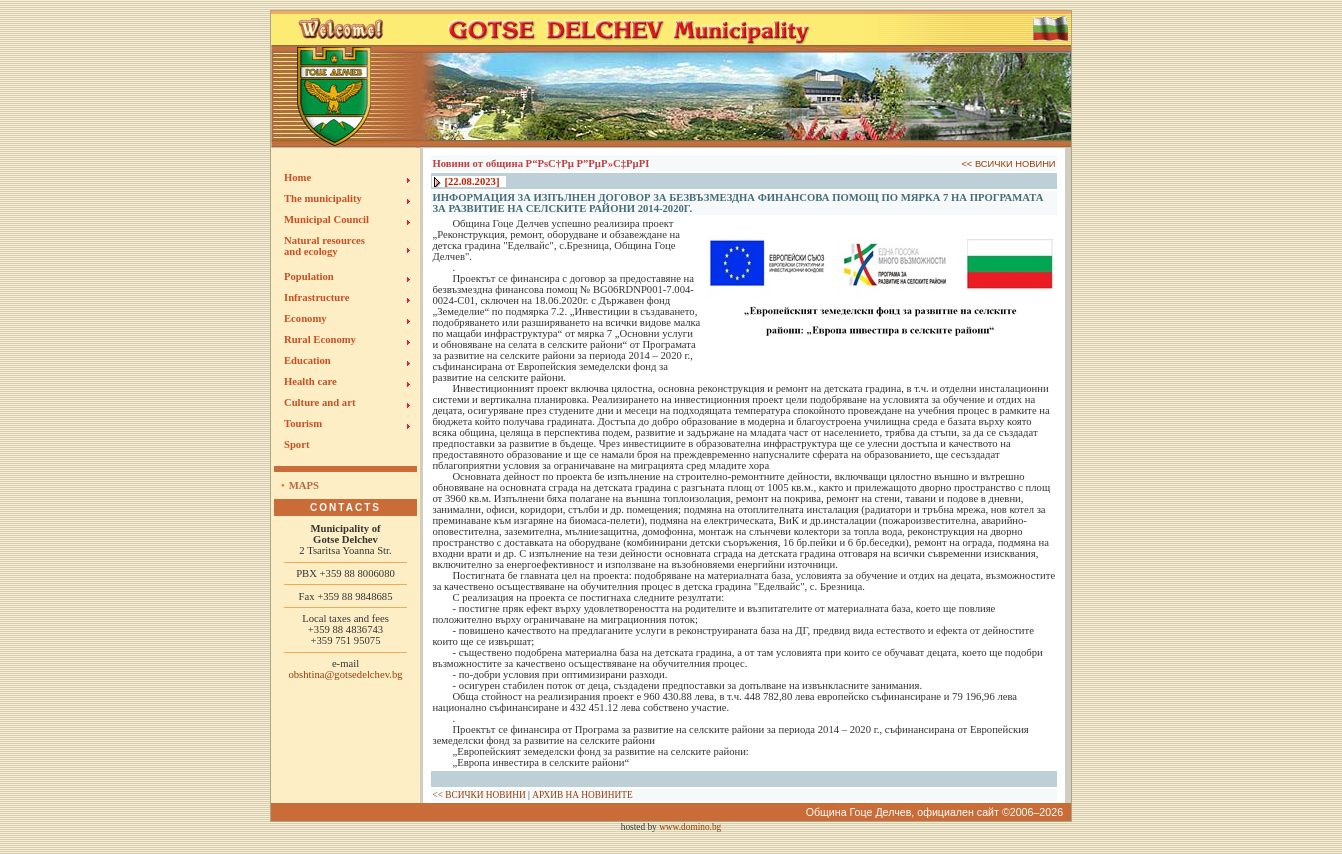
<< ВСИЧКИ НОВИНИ (1008, 164)
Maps (304, 485)
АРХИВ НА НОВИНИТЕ (582, 795)
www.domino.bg (690, 827)
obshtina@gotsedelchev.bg (345, 674)
